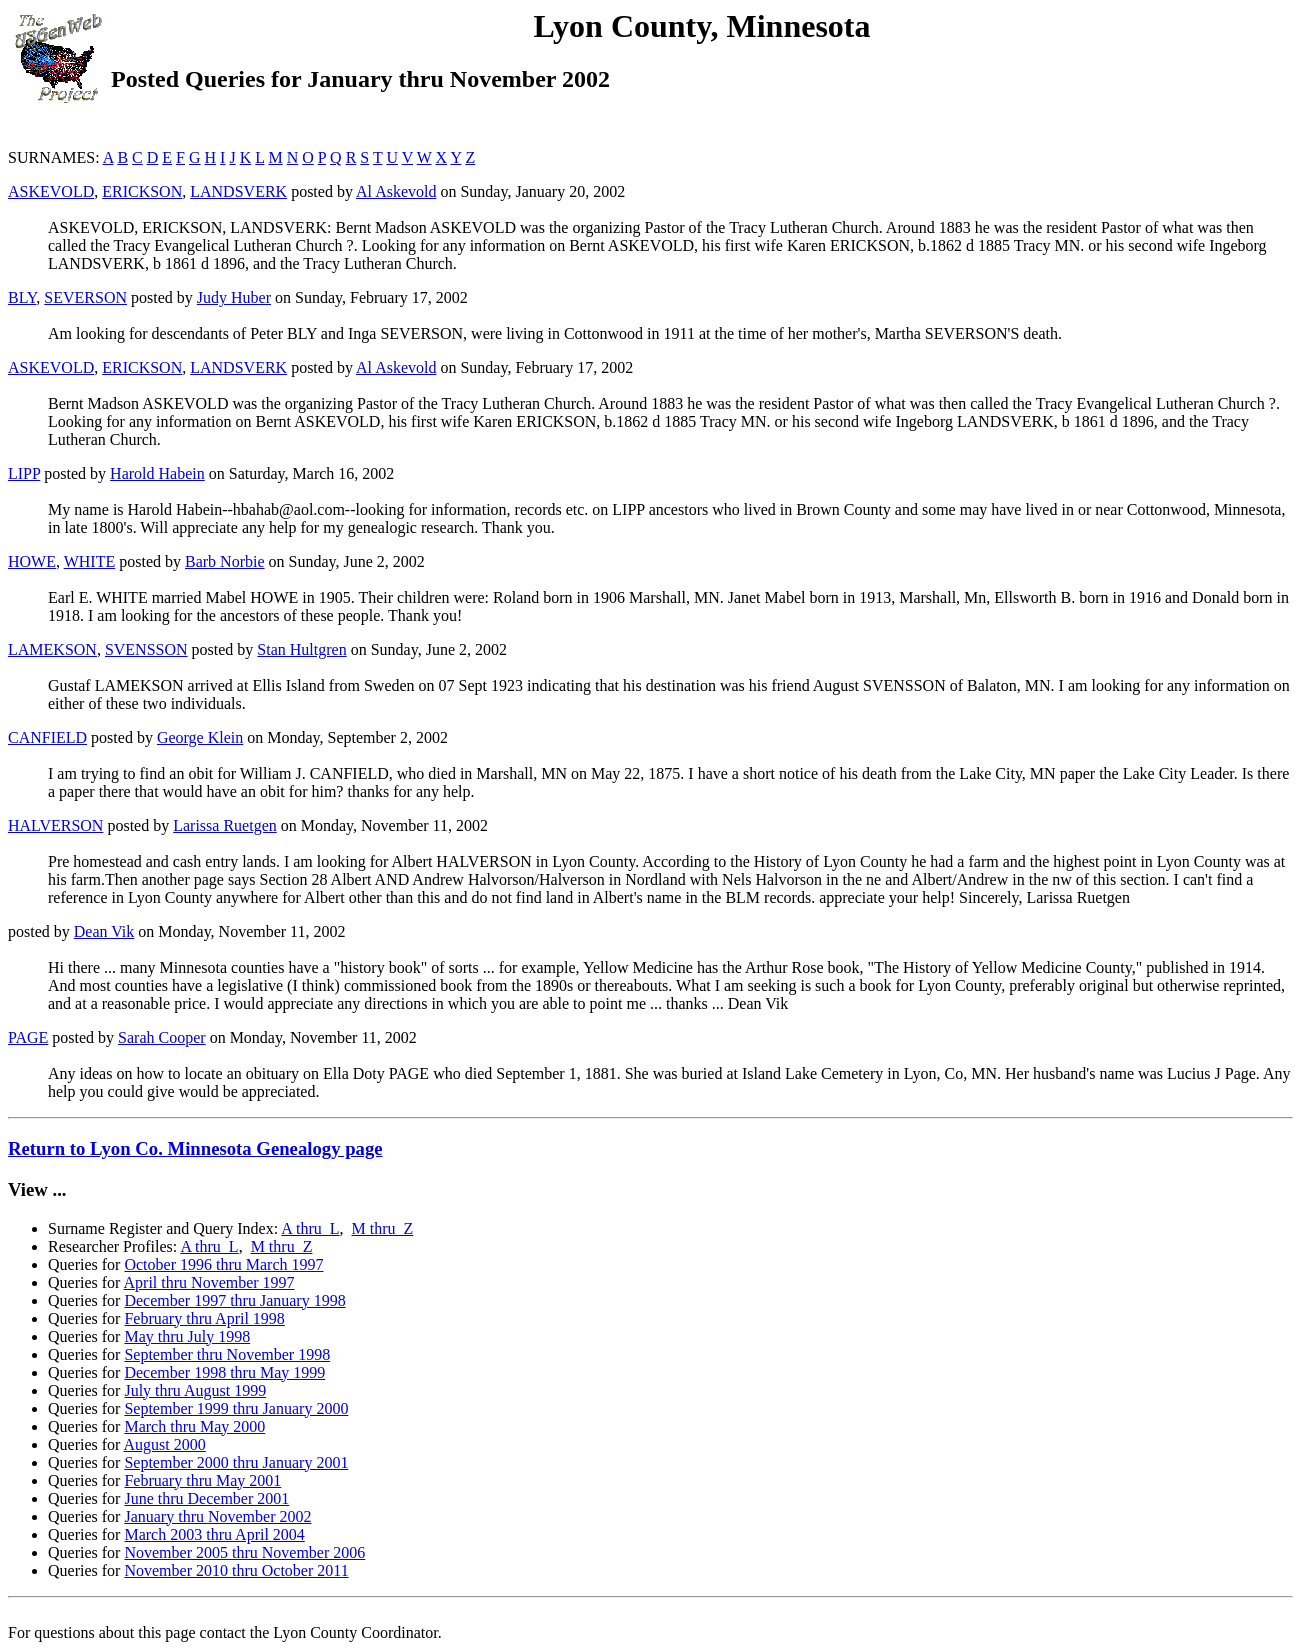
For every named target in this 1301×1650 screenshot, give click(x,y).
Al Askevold (396, 191)
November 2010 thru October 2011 (236, 1570)
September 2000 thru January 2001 (236, 1462)
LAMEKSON (52, 649)
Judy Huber (234, 297)
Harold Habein (157, 473)
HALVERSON (55, 825)
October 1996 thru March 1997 (223, 1264)
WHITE (90, 561)
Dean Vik (104, 931)
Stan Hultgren (301, 649)
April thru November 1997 (209, 1282)
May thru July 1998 (187, 1336)
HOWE (32, 561)
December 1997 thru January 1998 (234, 1300)
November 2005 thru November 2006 (244, 1552)
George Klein (200, 737)
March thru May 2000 (194, 1426)
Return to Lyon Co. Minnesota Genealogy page (195, 1148)
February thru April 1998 (204, 1318)
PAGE (28, 1037)
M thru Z (383, 1228)
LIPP (24, 473)
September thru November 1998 (227, 1354)
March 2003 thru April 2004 (214, 1534)
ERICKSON (142, 191)
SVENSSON (146, 649)
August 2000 (165, 1444)
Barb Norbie (225, 561)
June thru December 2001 (206, 1498)
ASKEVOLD (51, 191)
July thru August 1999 (195, 1390)
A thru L (310, 1228)
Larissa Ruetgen (225, 825)
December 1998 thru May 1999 (224, 1372)
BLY (22, 297)
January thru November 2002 (217, 1516)
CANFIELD (47, 737)
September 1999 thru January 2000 (236, 1408)
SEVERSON (85, 297)
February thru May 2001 (202, 1480)
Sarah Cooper (162, 1037)
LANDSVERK (238, 191)
